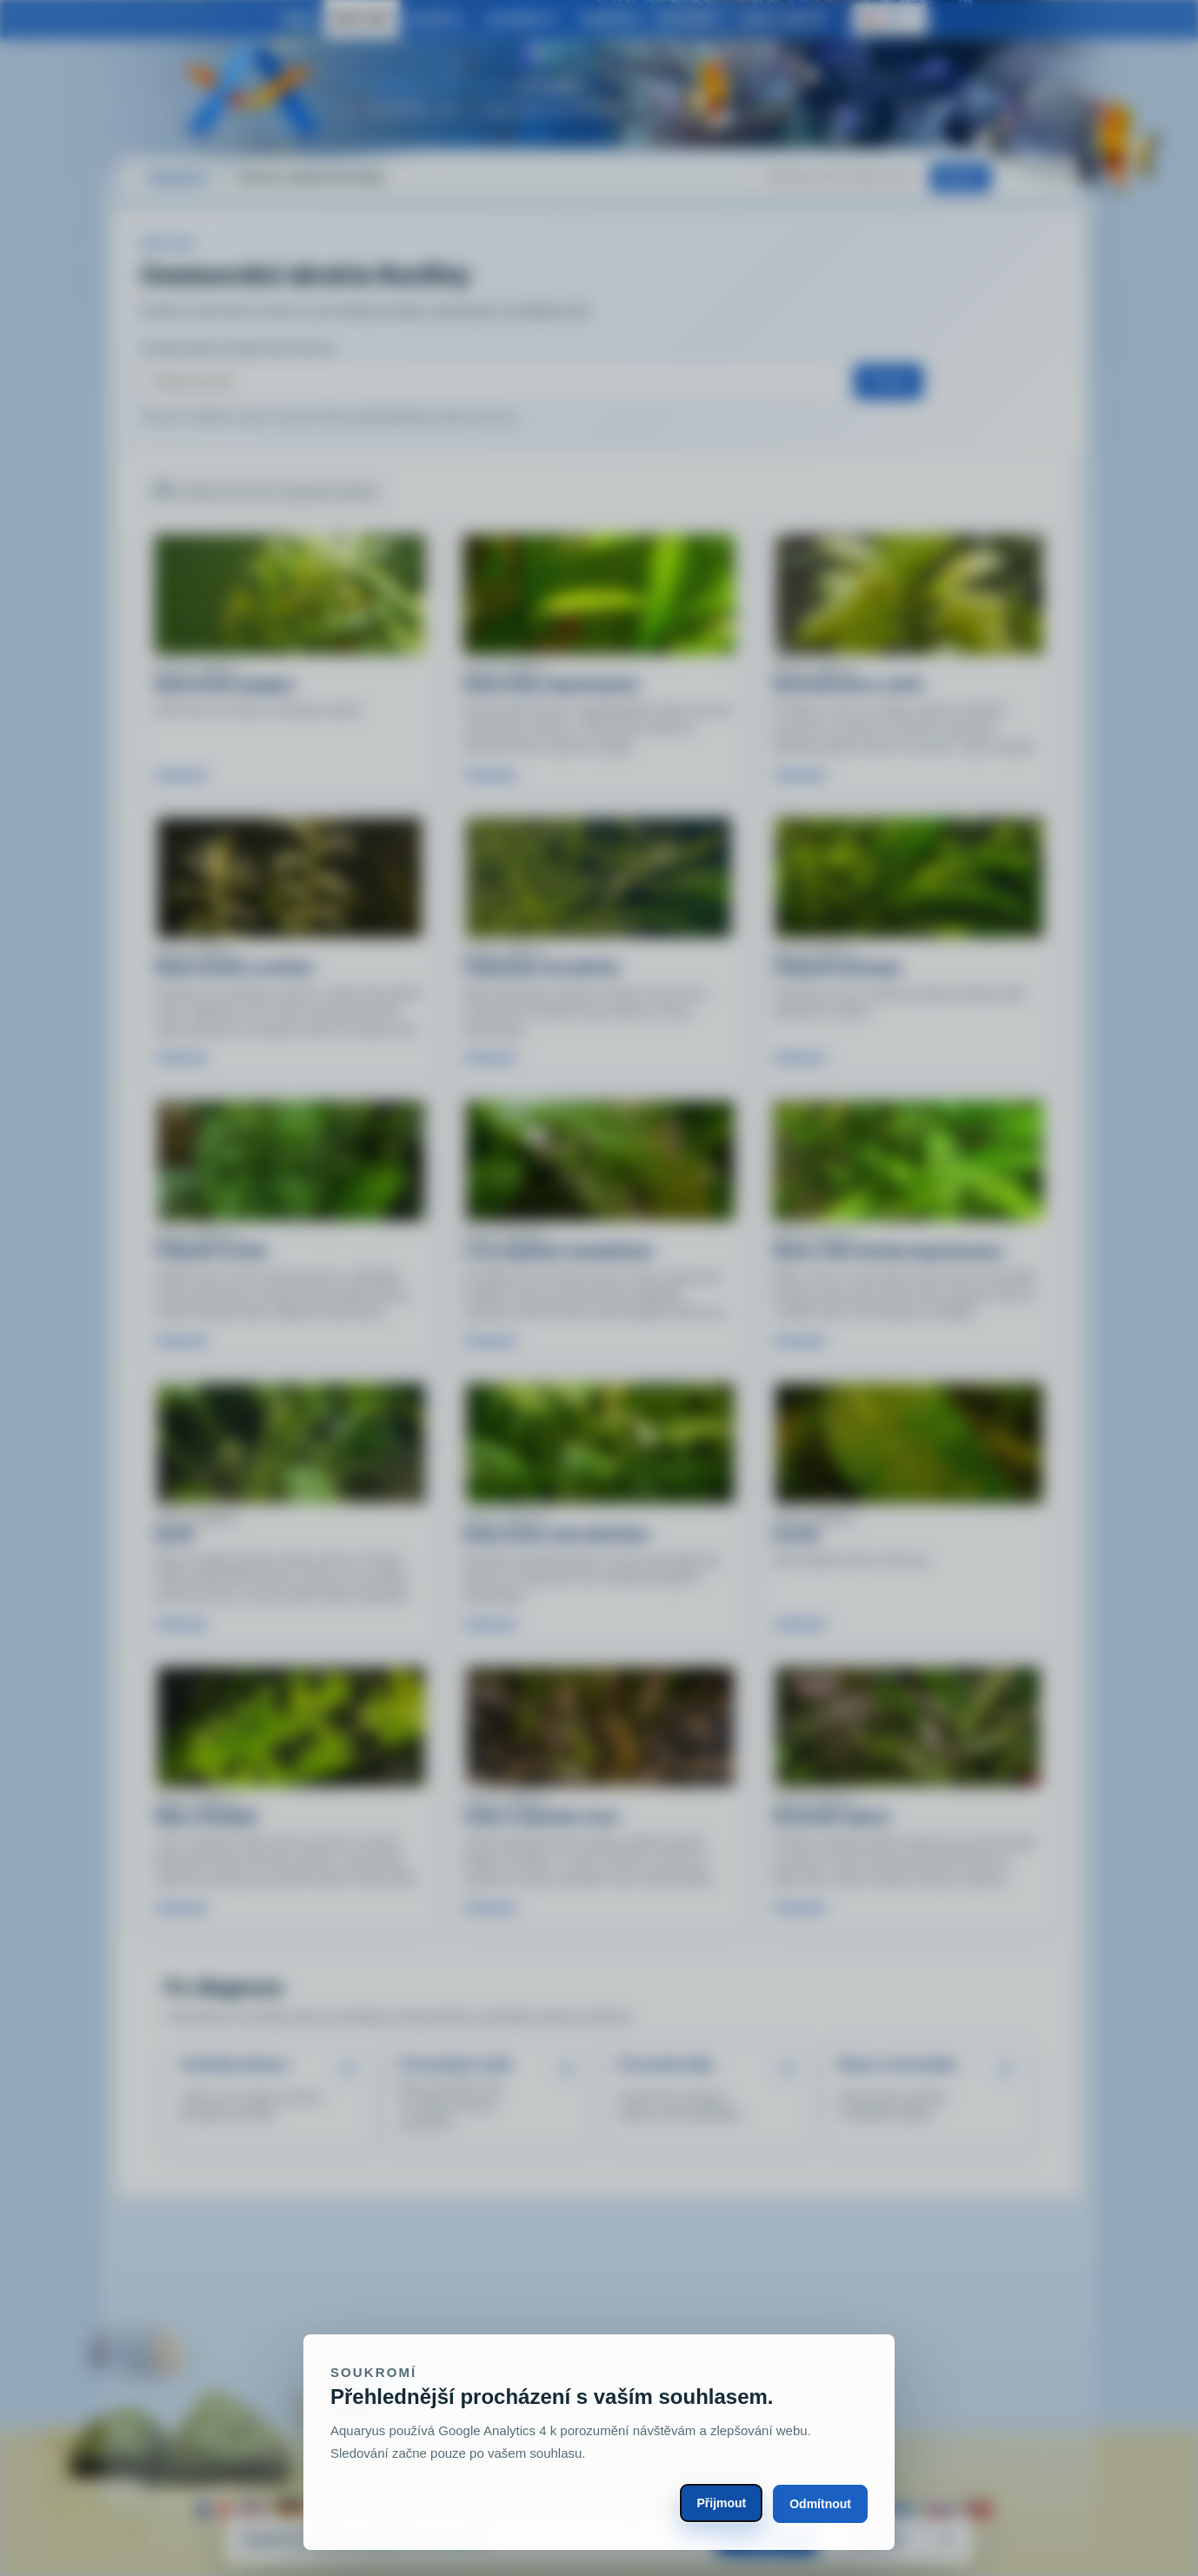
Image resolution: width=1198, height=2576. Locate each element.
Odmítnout (820, 2504)
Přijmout (721, 2503)
